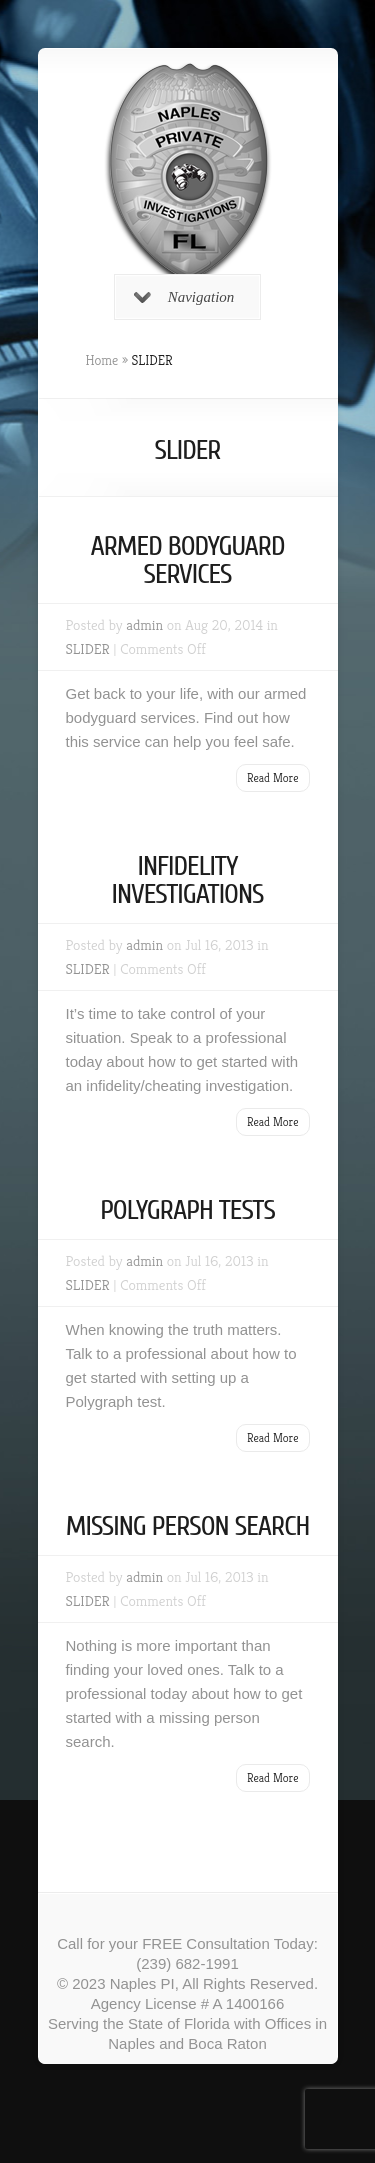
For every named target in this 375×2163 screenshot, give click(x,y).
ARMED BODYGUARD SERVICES (187, 560)
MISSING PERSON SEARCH (187, 1526)
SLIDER (88, 648)
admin (144, 624)
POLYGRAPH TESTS (187, 1210)
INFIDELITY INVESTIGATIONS (187, 880)
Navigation (184, 297)
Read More (273, 777)
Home (102, 360)
